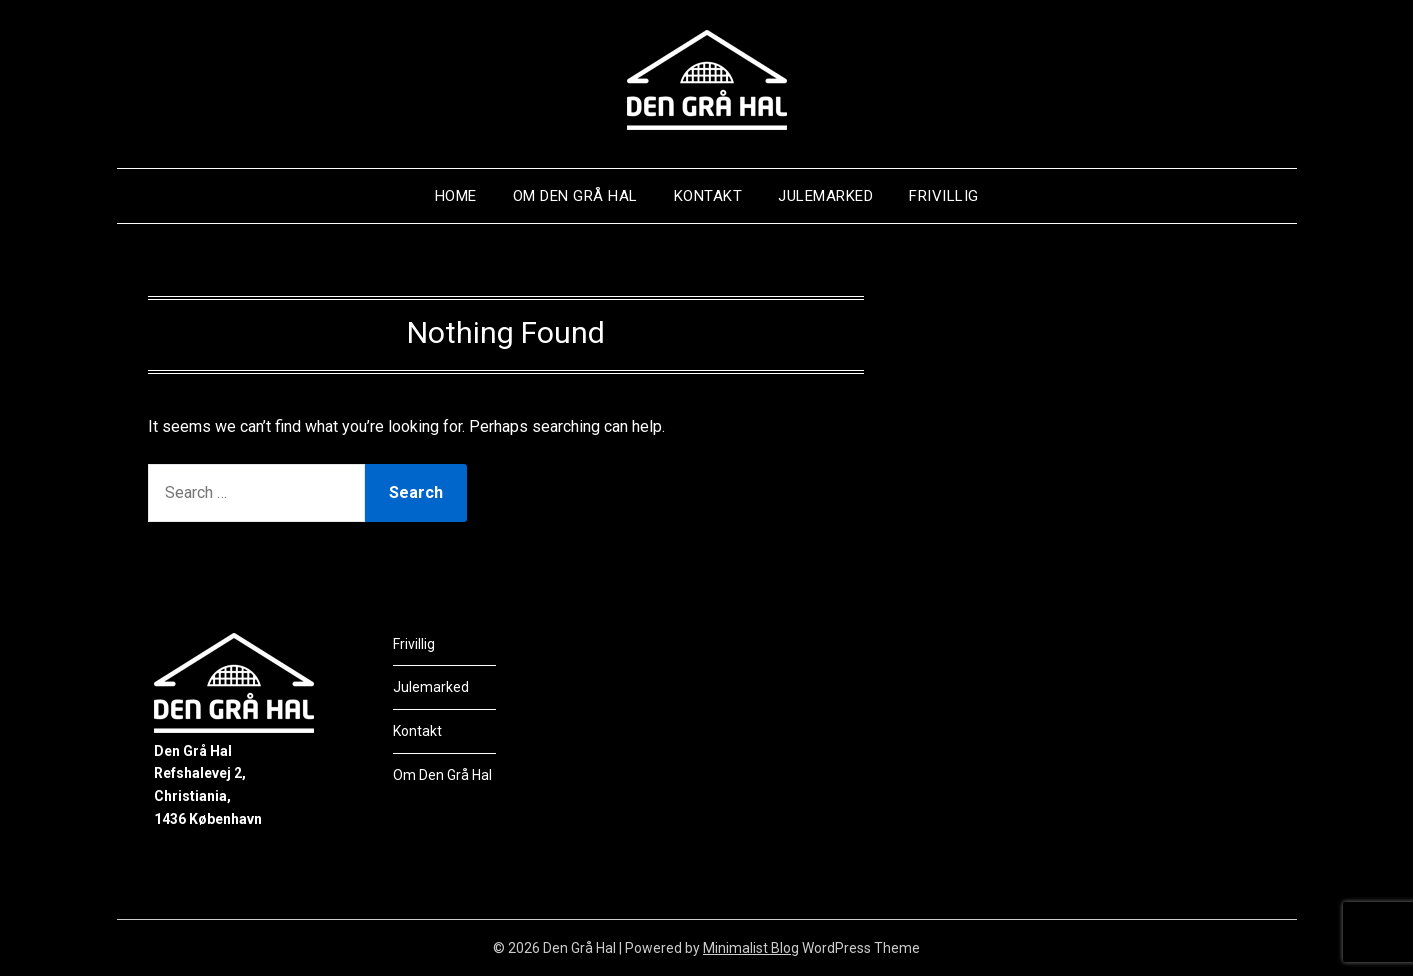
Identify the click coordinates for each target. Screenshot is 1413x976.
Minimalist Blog (751, 948)
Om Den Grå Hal (575, 196)
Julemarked (825, 196)
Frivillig (944, 196)
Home (456, 196)
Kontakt (708, 196)
